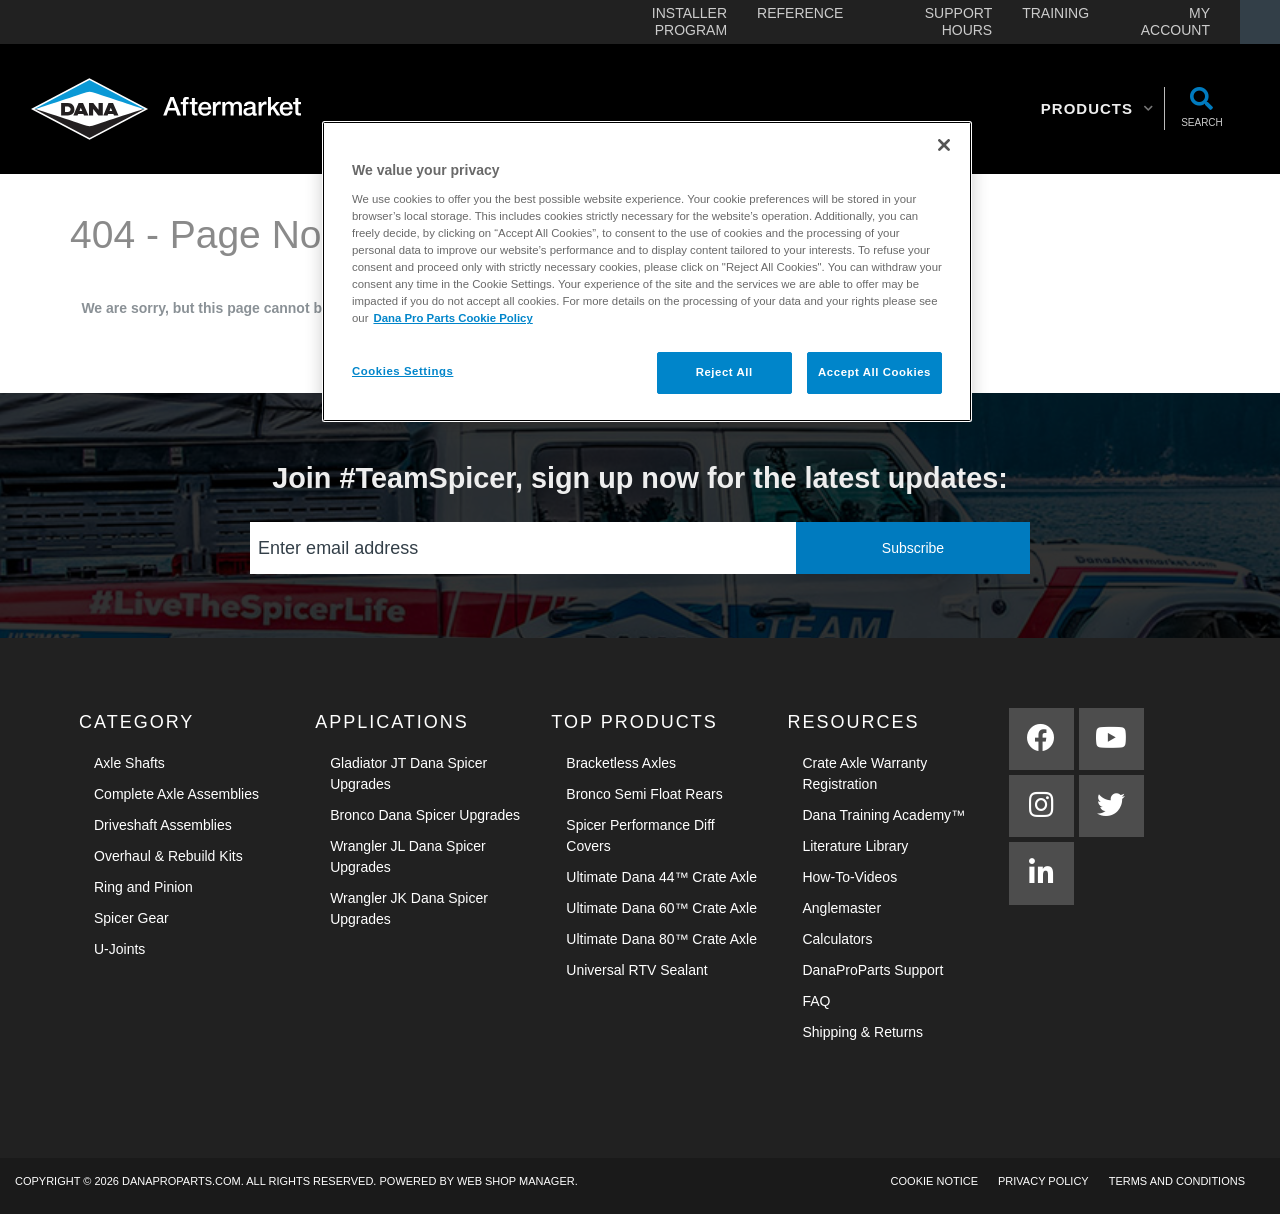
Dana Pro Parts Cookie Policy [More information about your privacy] (452, 318)
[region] (647, 271)
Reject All (724, 372)
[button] (1097, 109)
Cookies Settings (402, 371)
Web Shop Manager (516, 1181)
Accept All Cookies (874, 372)
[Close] (944, 145)
